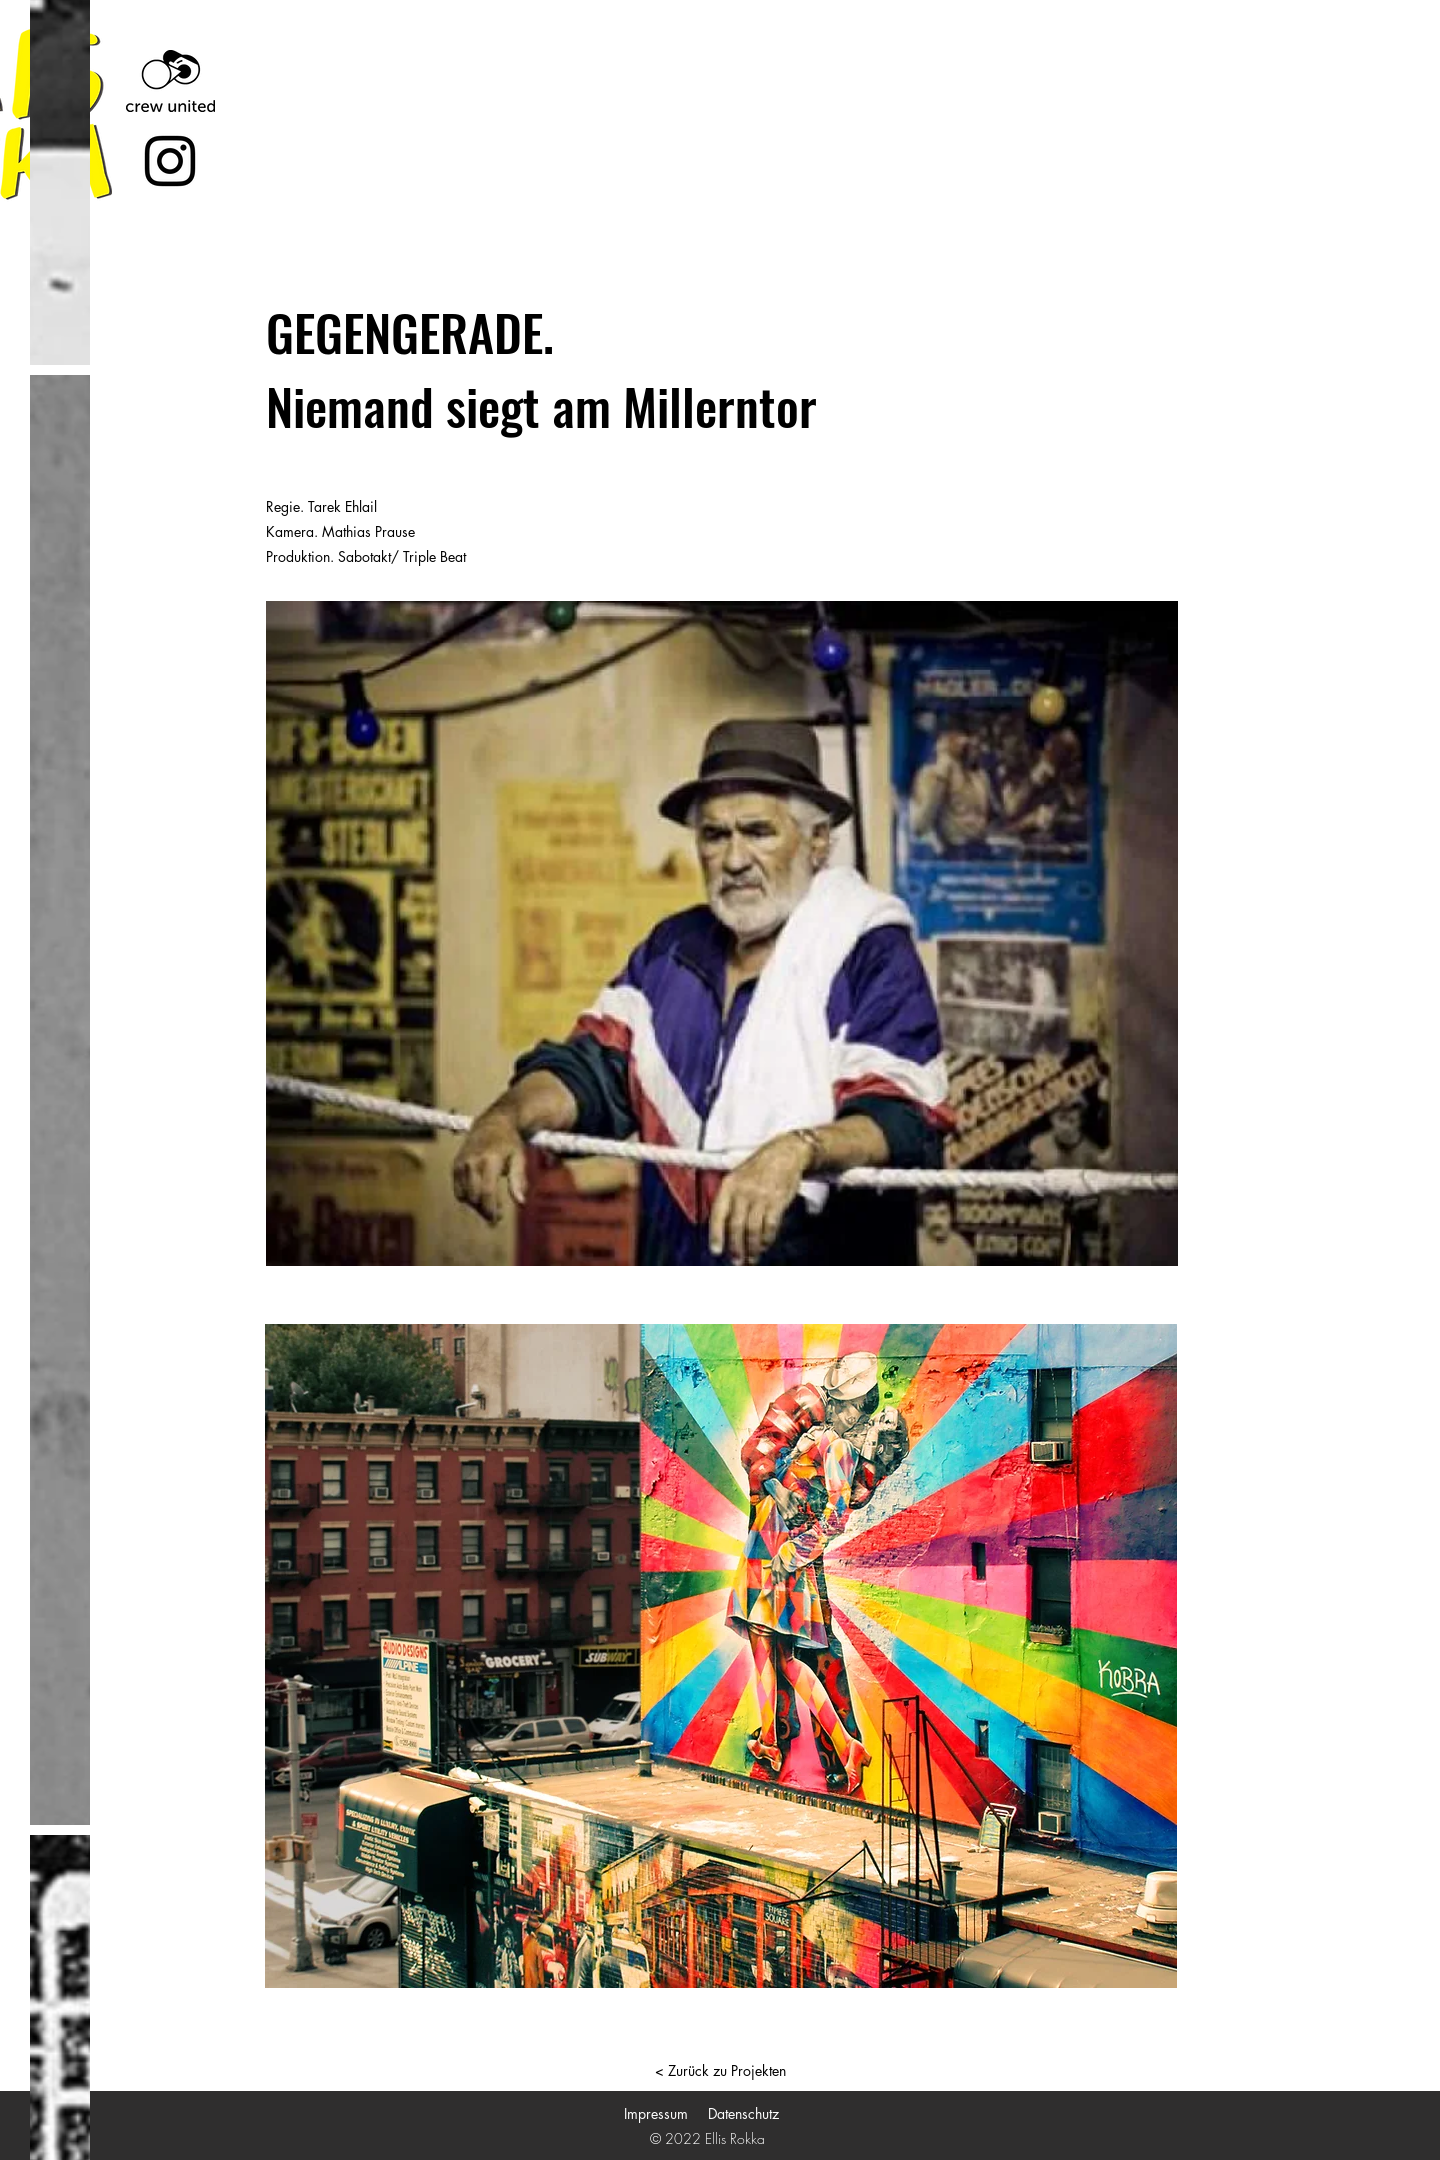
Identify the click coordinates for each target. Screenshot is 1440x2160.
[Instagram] (170, 161)
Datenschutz (743, 2113)
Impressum (656, 2113)
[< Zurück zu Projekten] (720, 2071)
